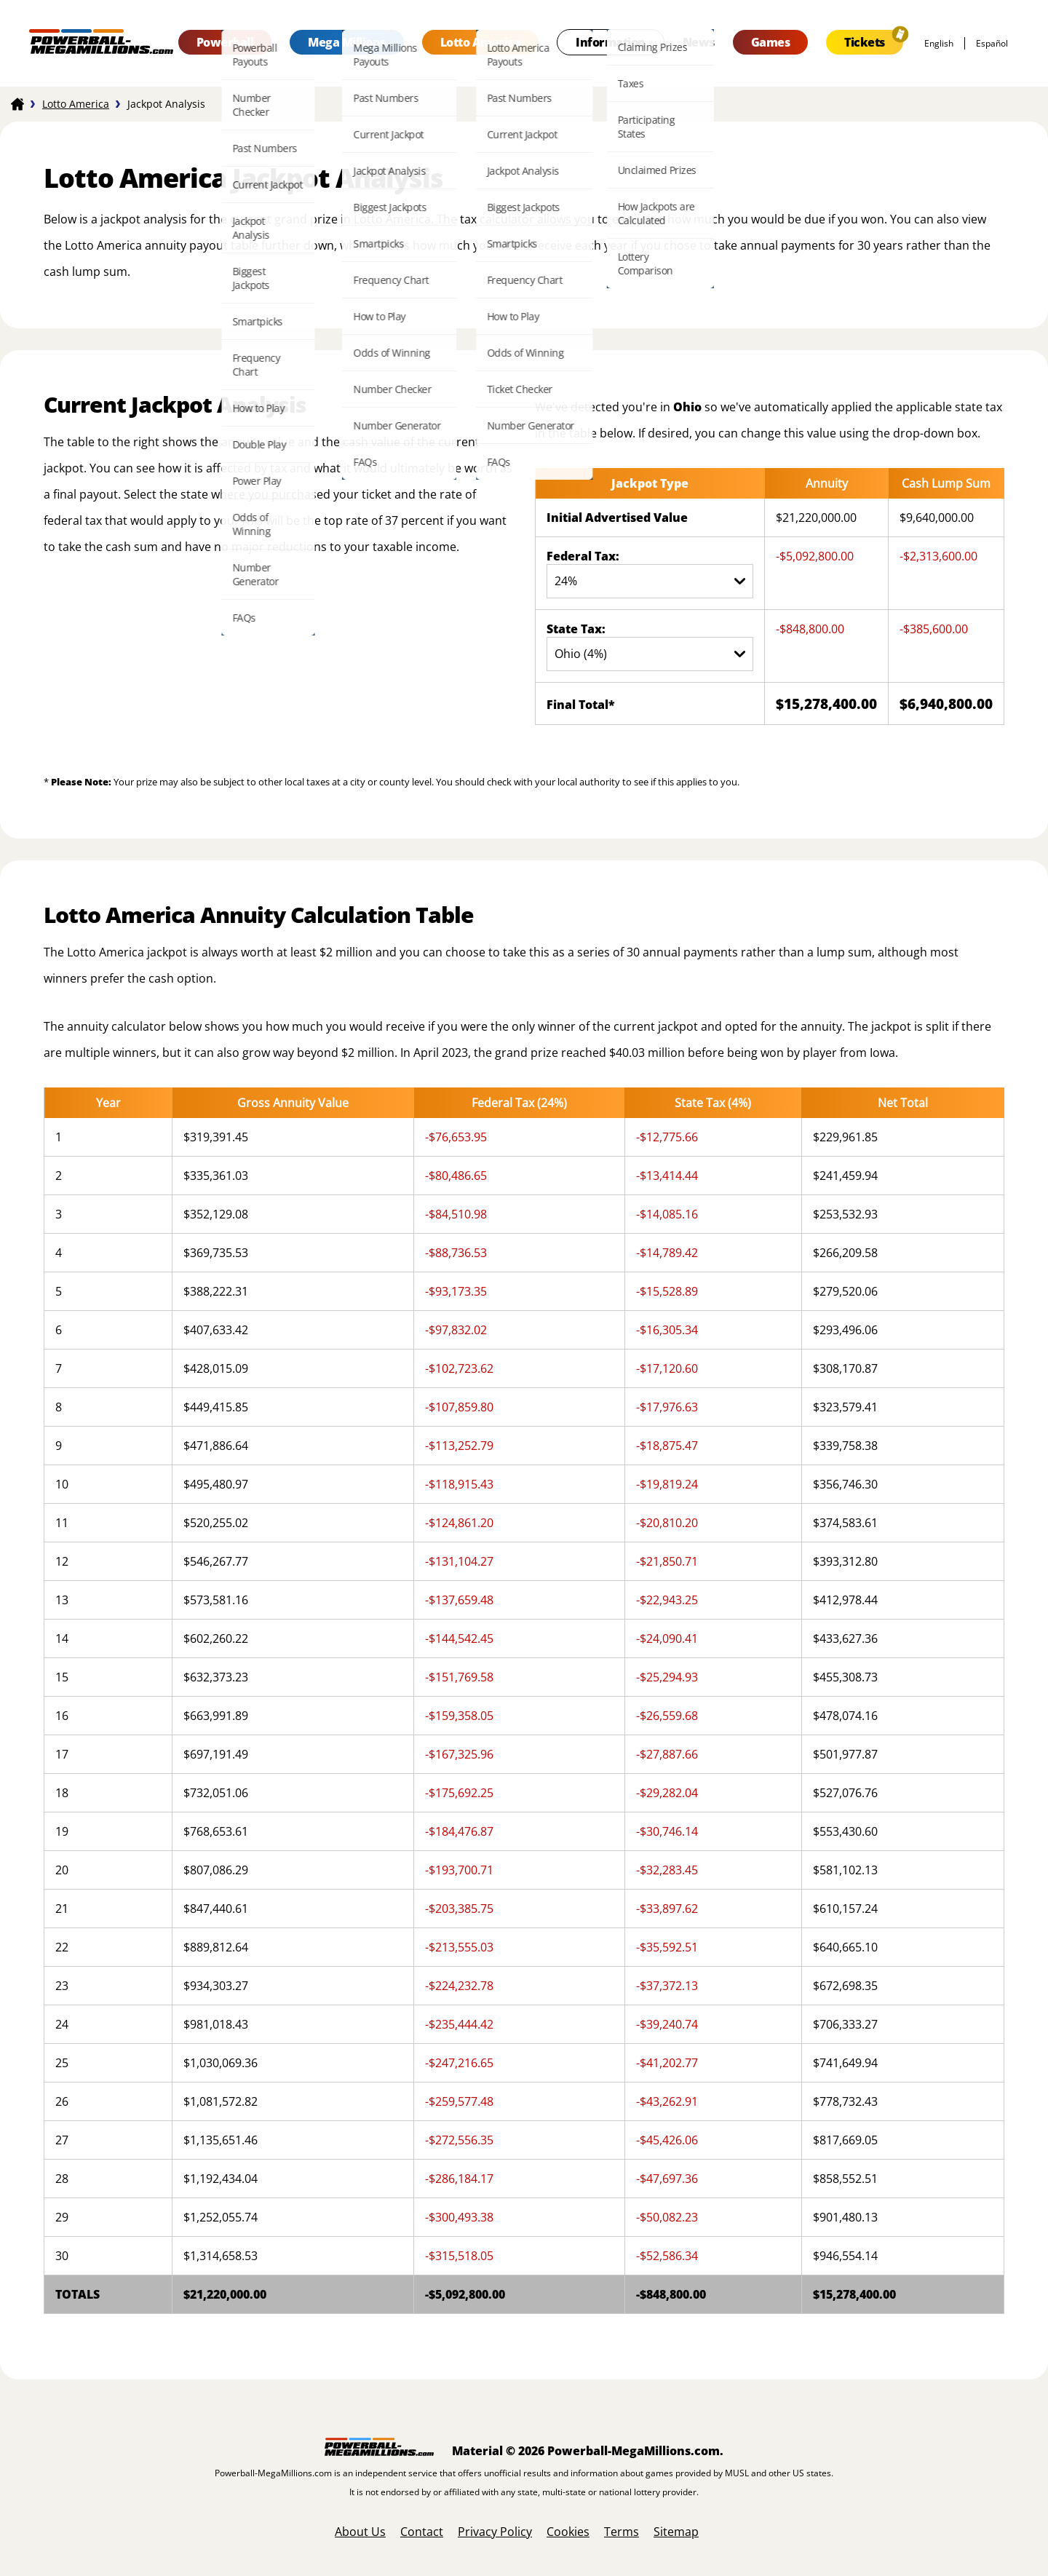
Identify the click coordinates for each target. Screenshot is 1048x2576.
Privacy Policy (495, 2532)
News (699, 42)
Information (611, 42)
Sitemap (676, 2532)
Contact (421, 2532)
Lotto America (480, 42)
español (992, 43)
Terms (621, 2532)
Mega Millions (347, 42)
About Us (360, 2532)
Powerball (225, 42)
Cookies (568, 2532)
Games (770, 42)
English (938, 43)
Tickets (864, 42)
